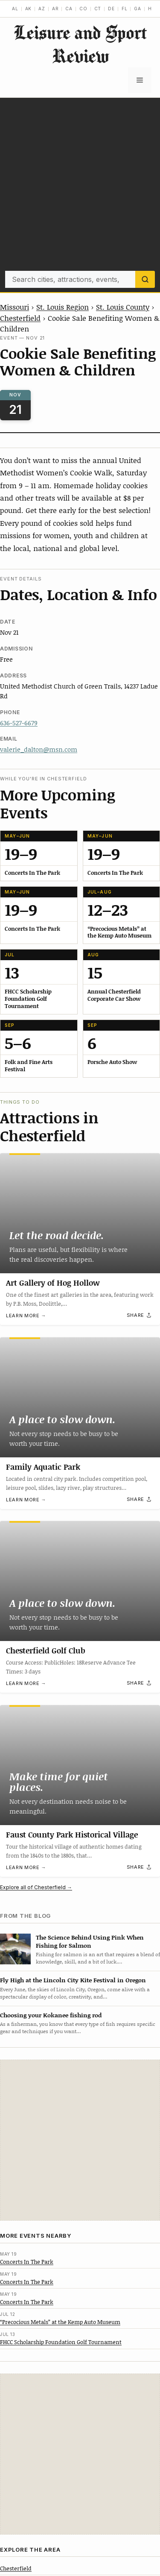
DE (111, 8)
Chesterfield (20, 318)
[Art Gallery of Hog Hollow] (80, 1213)
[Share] (139, 1315)
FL (125, 8)
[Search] (145, 279)
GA (137, 8)
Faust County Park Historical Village (72, 1834)
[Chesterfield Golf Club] (80, 1581)
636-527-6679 (19, 722)
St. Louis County (122, 307)
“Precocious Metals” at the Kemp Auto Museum (60, 2322)
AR (55, 8)
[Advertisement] (80, 186)
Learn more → (26, 1316)
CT (98, 8)
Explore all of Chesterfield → (36, 1887)
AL (15, 8)
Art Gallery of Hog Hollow (53, 1283)
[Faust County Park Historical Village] (80, 1765)
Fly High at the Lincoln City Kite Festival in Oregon (73, 1979)
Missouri (14, 307)
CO (83, 8)
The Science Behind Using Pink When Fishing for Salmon (90, 1941)
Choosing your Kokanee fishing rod (51, 2014)
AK (28, 8)
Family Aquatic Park (43, 1466)
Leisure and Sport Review (80, 44)
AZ (41, 8)
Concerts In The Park (26, 2261)
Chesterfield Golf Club (45, 1650)
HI (151, 8)
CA (69, 8)
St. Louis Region (62, 307)
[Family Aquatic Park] (80, 1397)
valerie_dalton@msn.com (38, 749)
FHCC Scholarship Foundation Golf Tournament (61, 2342)
